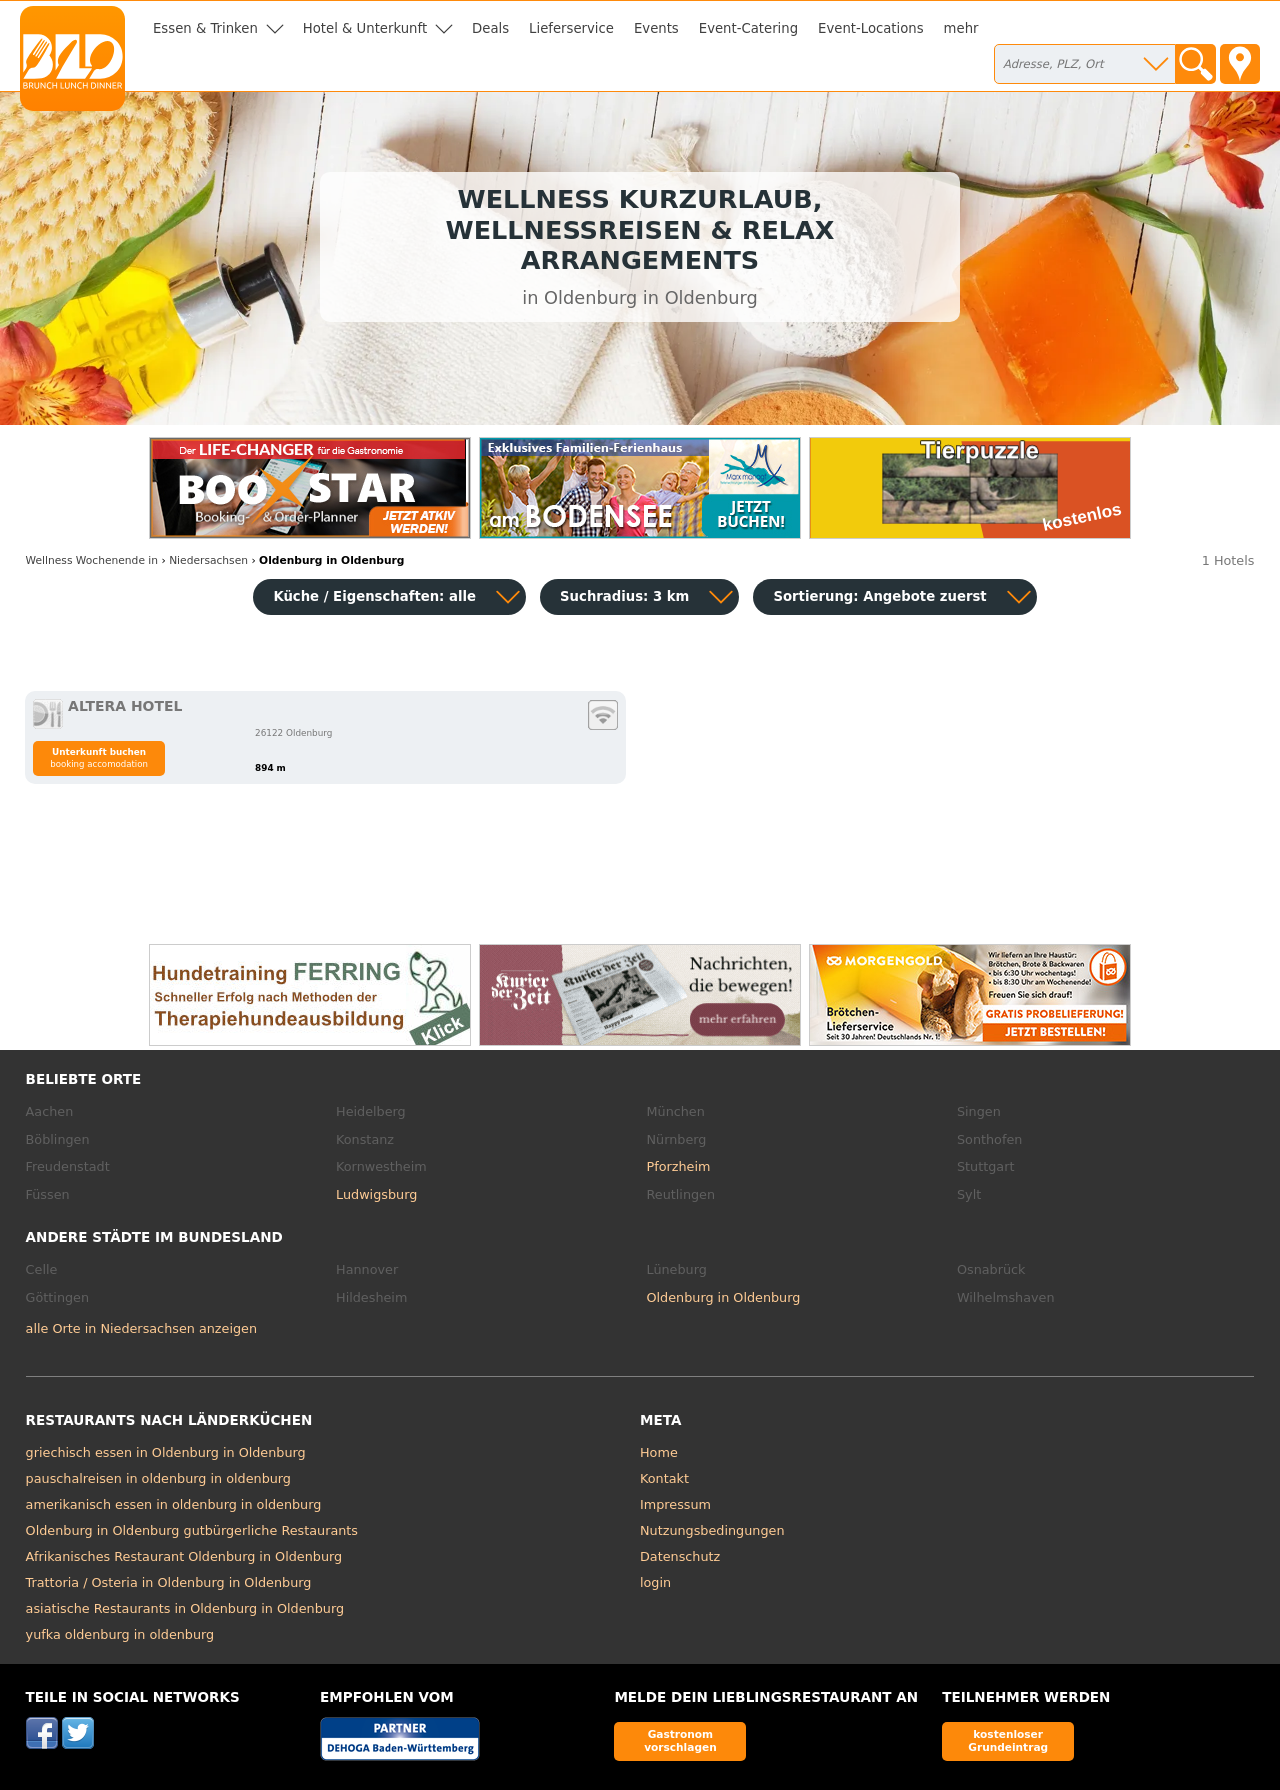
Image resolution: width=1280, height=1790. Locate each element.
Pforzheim (679, 1166)
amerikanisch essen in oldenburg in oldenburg (174, 1504)
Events (656, 28)
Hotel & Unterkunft (365, 28)
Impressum (675, 1504)
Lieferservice (571, 28)
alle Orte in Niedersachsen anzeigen (141, 1328)
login (655, 1582)
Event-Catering (748, 28)
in (92, 560)
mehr (961, 28)
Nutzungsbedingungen (712, 1530)
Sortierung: (879, 596)
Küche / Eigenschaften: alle (374, 596)
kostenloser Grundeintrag (1008, 1740)
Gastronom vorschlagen (680, 1740)
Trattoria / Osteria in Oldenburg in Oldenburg (169, 1582)
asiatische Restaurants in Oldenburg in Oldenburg (185, 1608)
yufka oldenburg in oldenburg (120, 1634)
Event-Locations (871, 28)
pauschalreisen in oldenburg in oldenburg (158, 1478)
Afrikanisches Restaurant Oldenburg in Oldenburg (184, 1556)
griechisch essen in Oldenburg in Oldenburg (166, 1452)
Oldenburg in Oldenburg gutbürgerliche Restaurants (192, 1530)
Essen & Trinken (205, 28)
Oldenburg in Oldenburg (724, 1297)
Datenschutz (680, 1556)
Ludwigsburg (376, 1194)
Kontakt (664, 1478)
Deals (490, 28)
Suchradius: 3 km (624, 596)
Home (659, 1452)
